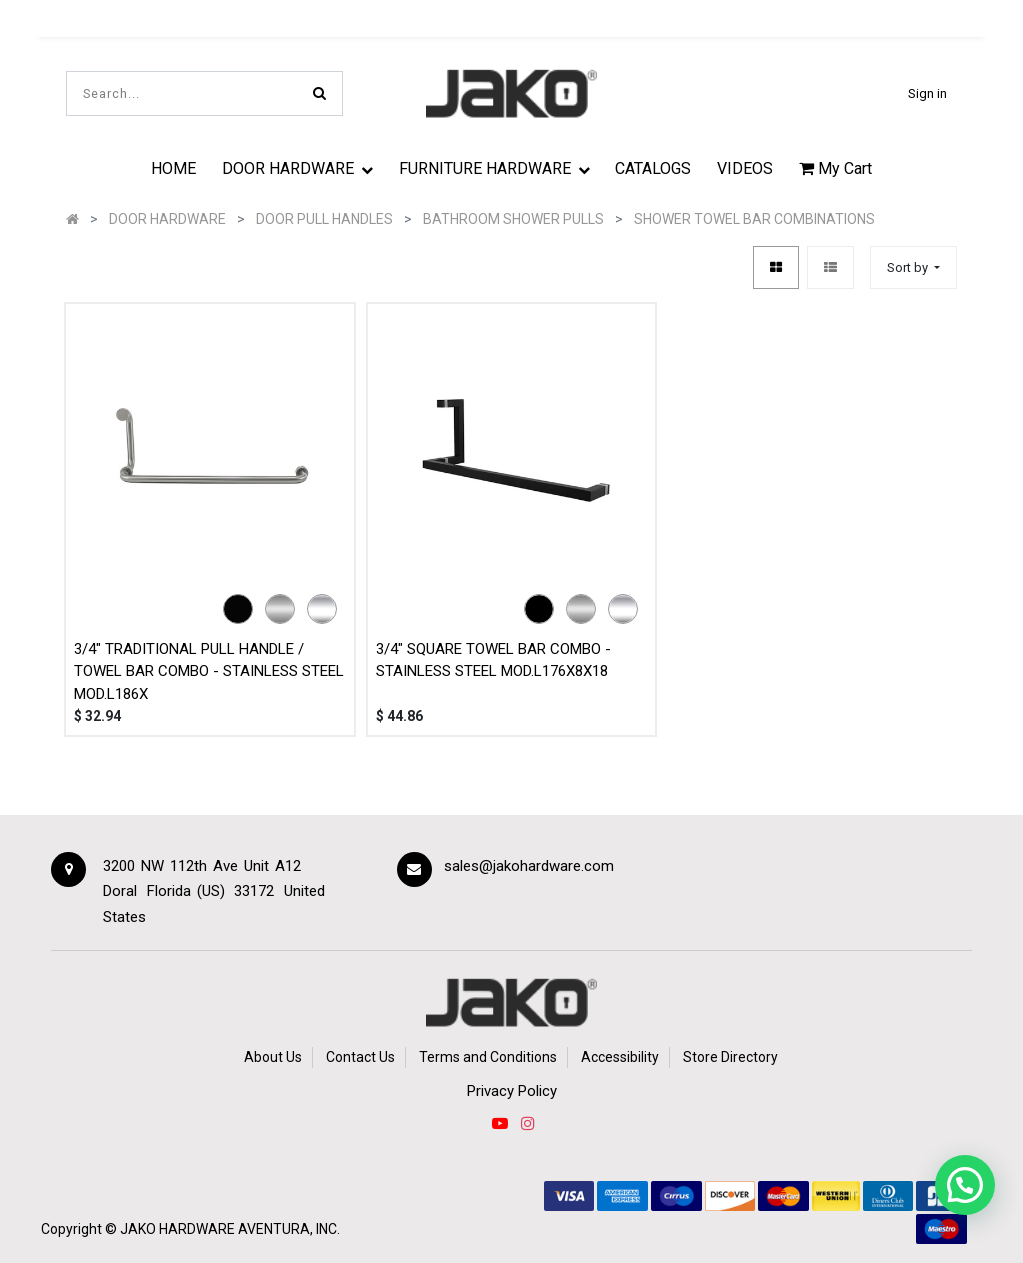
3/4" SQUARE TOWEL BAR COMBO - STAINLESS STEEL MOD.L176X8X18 (493, 660)
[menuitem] (174, 168)
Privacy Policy (512, 1091)
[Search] (319, 93)
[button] (913, 267)
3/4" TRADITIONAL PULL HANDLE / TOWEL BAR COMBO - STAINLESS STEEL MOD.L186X (209, 671)
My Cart (835, 168)
